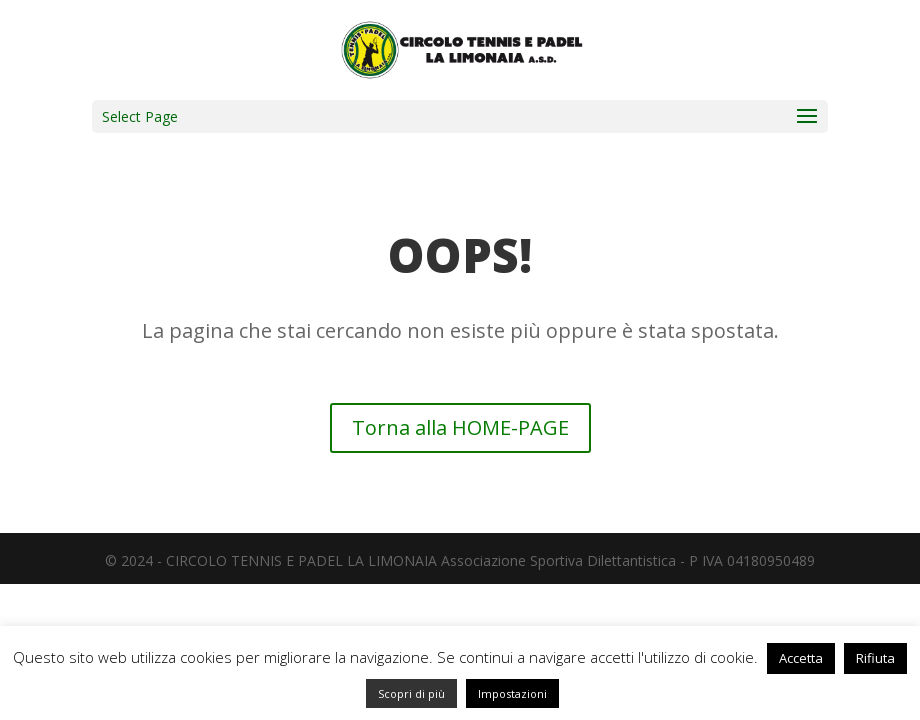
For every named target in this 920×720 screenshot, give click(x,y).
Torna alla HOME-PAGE (460, 427)
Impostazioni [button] (512, 693)
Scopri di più (411, 693)
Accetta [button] (801, 658)
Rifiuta (875, 658)
